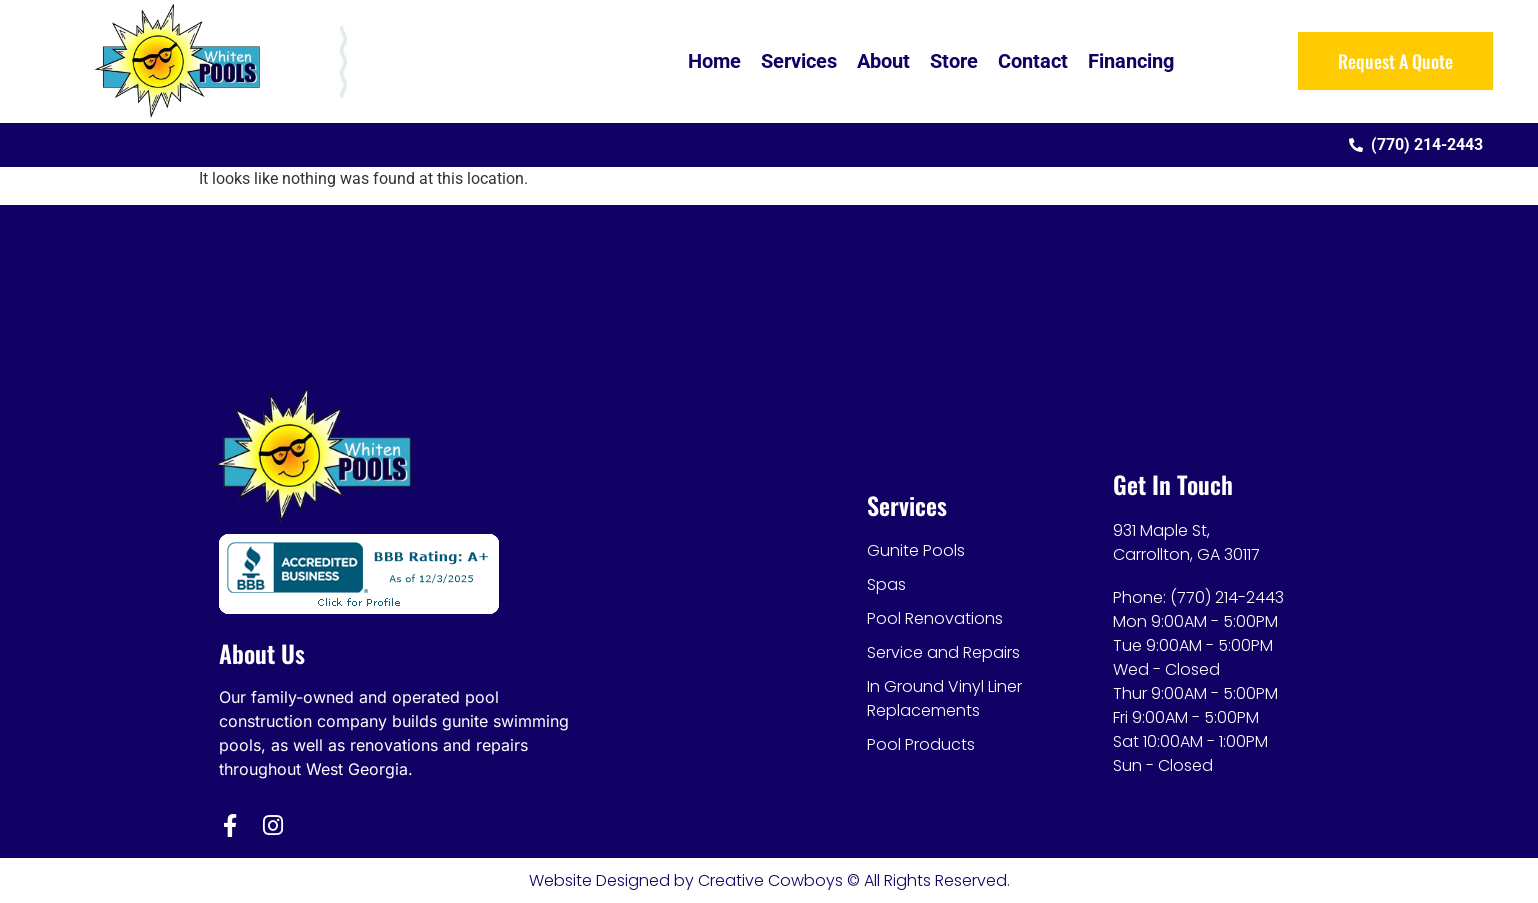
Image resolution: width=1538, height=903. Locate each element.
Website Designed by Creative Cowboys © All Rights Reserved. (769, 880)
